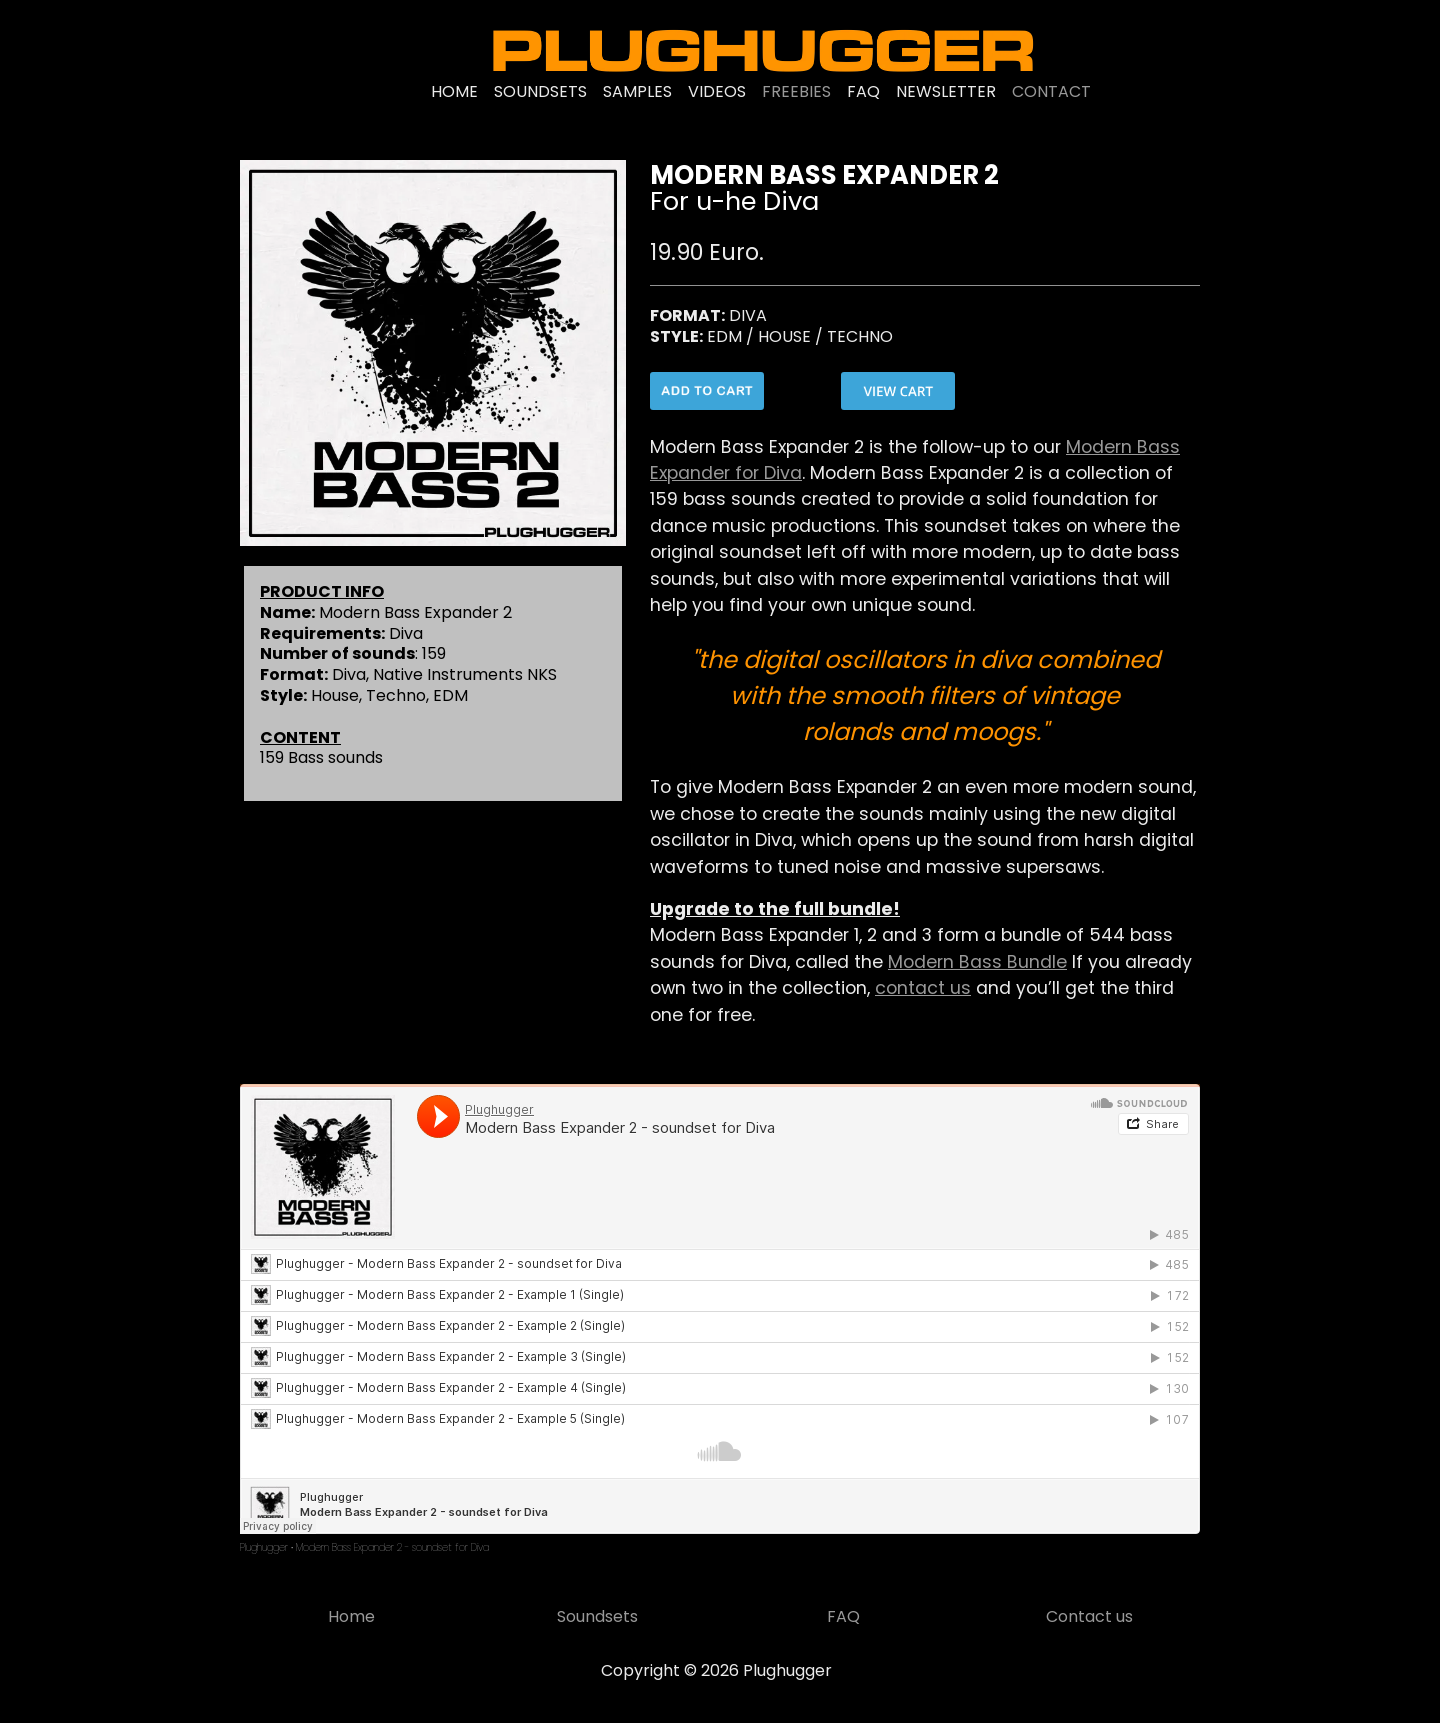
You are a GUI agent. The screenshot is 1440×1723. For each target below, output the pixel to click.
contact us (923, 988)
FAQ (863, 91)
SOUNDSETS (540, 91)
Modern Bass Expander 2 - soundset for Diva (392, 1547)
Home (351, 1616)
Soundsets (597, 1616)
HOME (454, 91)
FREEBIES (796, 91)
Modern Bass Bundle (977, 962)
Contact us (1089, 1616)
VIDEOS (717, 91)
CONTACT (1051, 91)
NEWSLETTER (946, 91)
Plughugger (264, 1547)
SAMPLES (637, 91)
